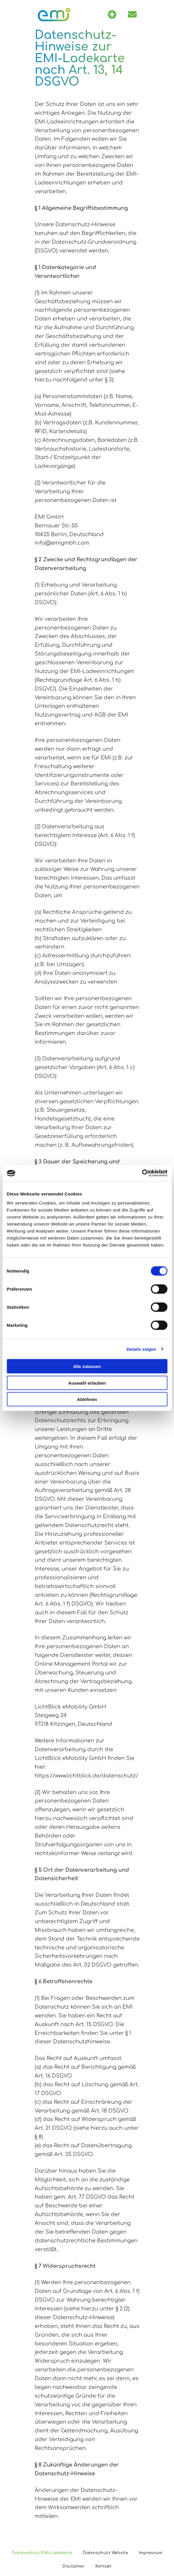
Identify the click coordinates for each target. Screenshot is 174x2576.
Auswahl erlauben (87, 1382)
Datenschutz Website (105, 2553)
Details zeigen (141, 1348)
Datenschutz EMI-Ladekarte (42, 2553)
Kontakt (103, 2566)
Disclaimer (73, 2566)
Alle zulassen (87, 1366)
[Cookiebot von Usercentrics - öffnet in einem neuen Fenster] (141, 1173)
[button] (112, 14)
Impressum (150, 2553)
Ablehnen (87, 1399)
